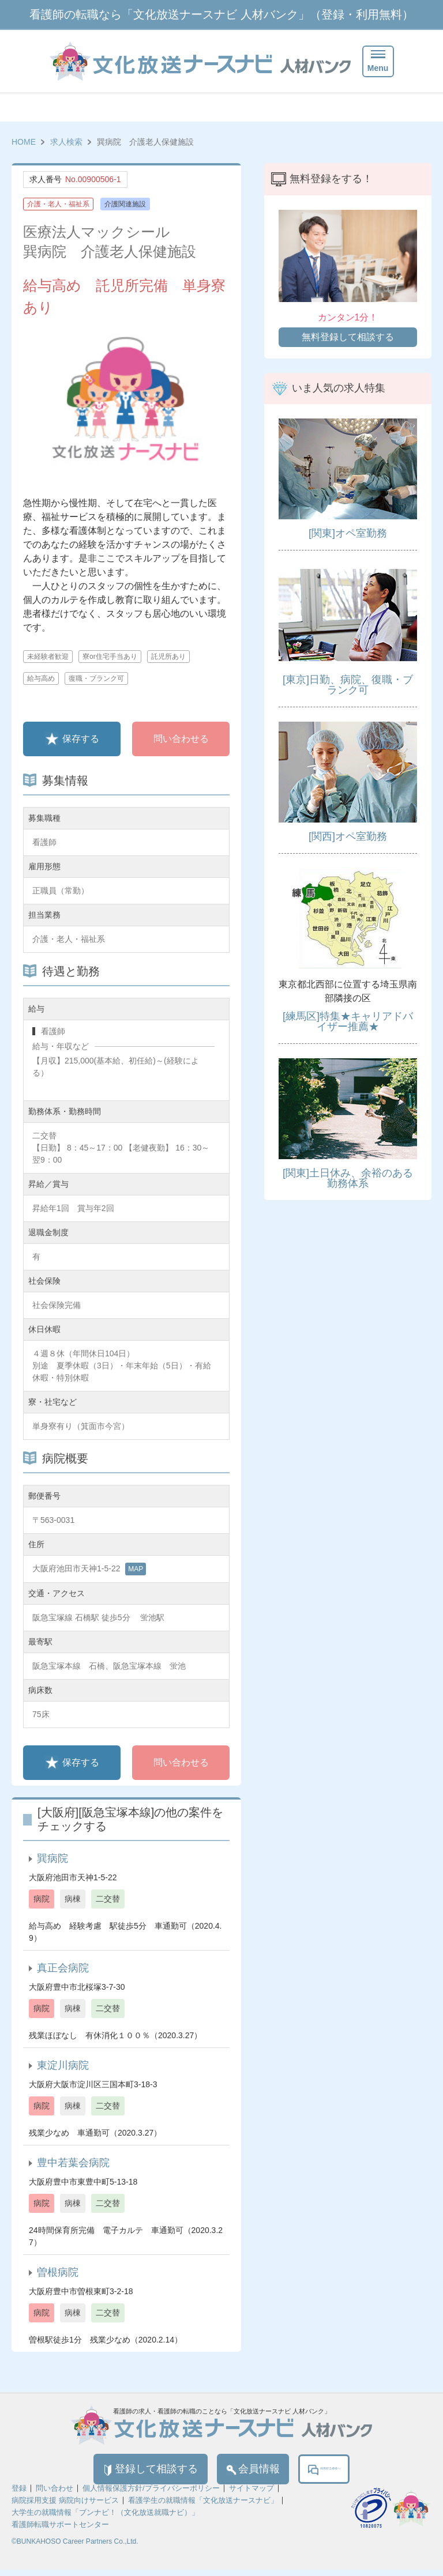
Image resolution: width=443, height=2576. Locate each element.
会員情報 (229, 2472)
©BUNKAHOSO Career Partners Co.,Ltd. (75, 2548)
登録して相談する (104, 2472)
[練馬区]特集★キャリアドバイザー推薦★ (348, 1021)
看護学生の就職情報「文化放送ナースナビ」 (203, 2506)
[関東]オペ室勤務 (348, 533)
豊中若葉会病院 (73, 2162)
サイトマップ (251, 2494)
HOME (24, 141)
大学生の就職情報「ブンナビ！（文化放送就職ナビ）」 (105, 2518)
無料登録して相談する (348, 337)
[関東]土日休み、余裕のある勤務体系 (348, 1178)
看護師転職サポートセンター (60, 2530)
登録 (19, 2494)
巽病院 (52, 1858)
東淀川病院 (63, 2065)
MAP (135, 1569)
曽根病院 (57, 2272)
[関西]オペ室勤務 (348, 836)
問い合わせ (54, 2494)
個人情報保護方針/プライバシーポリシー (151, 2494)
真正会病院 (63, 1968)
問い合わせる (181, 739)
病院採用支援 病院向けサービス (65, 2506)
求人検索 (66, 141)
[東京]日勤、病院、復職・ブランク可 (348, 685)
